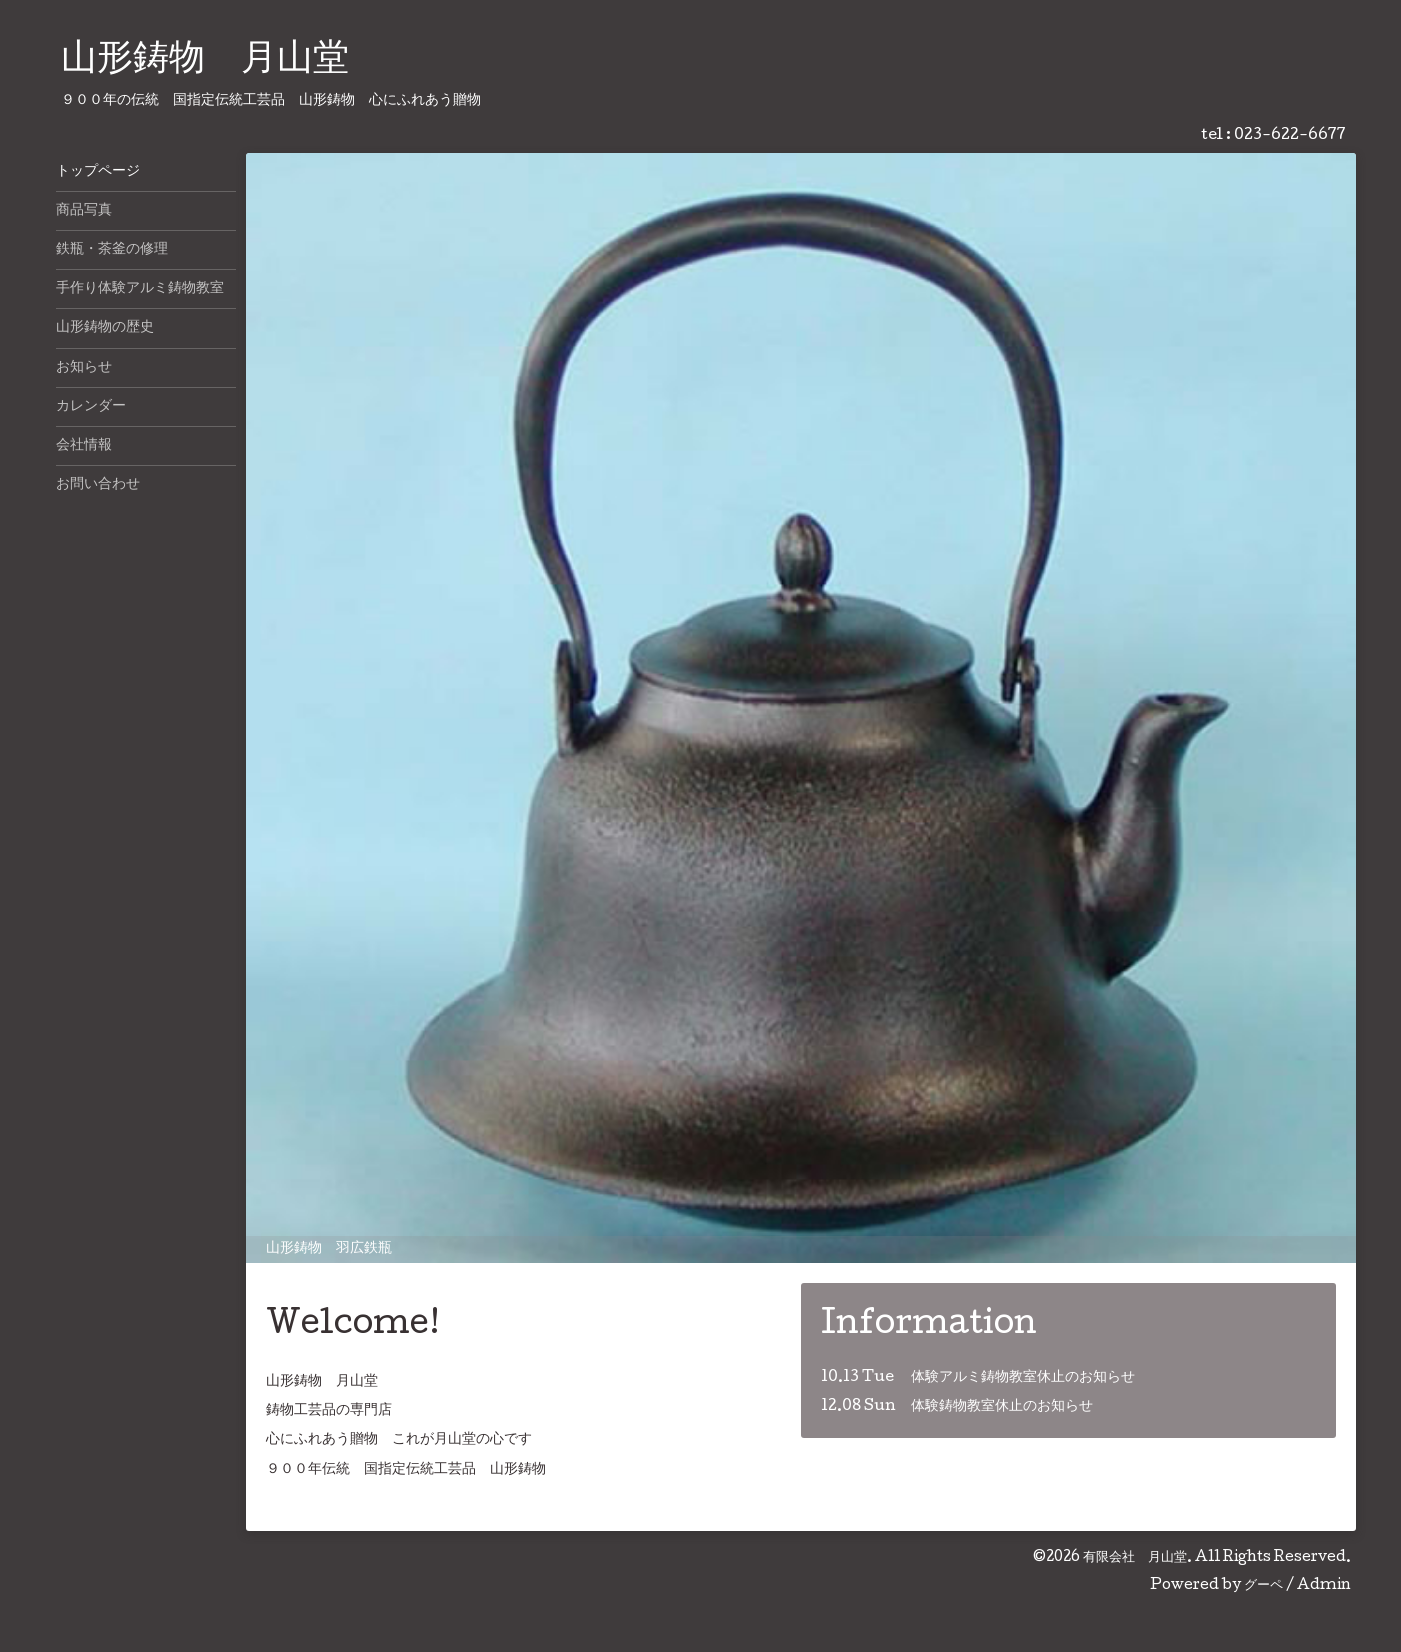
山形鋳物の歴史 (105, 328)
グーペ (1263, 1586)
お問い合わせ (98, 485)
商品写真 (84, 211)
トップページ (98, 172)
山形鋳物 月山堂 (205, 61)
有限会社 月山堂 (1135, 1558)
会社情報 (84, 446)
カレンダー (91, 407)
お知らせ (84, 368)
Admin (1324, 1586)
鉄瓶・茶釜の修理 (112, 250)
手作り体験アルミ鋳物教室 (140, 289)
